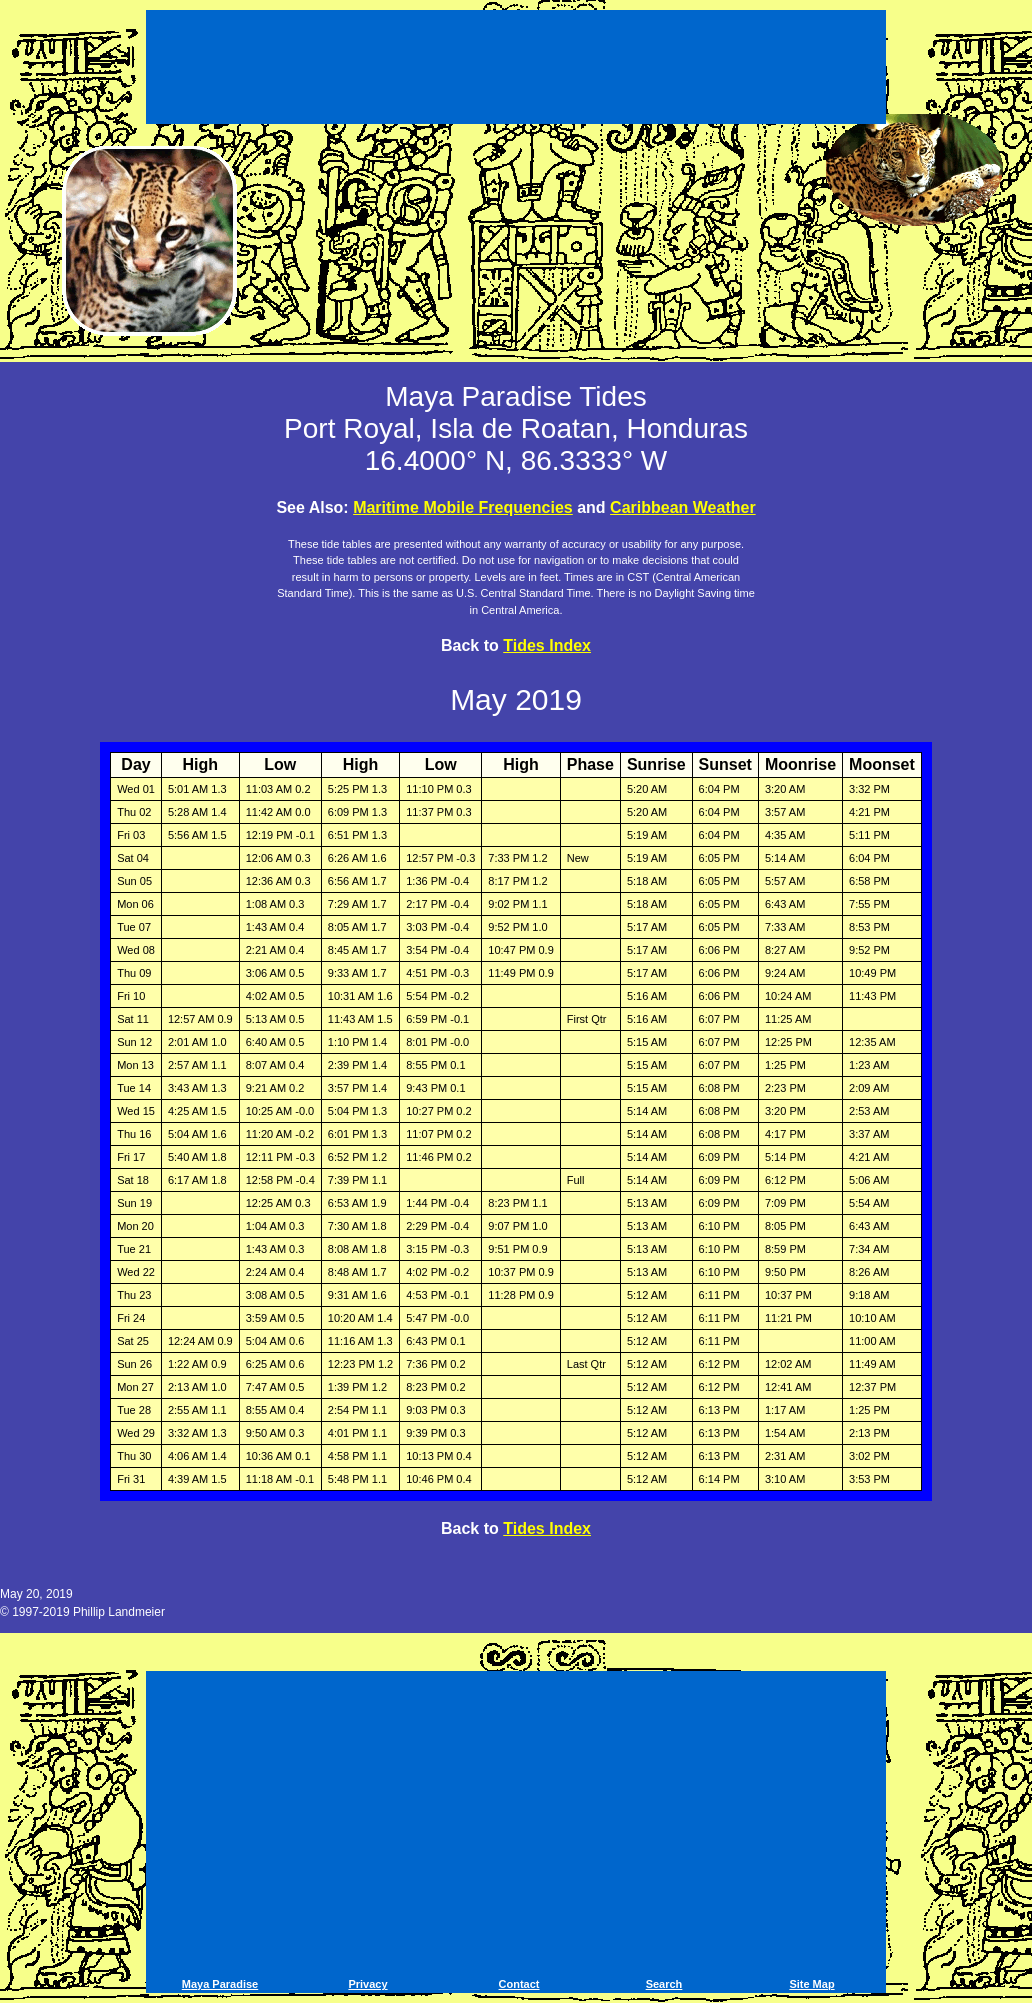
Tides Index (547, 645)
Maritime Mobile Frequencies (463, 507)
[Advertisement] (516, 70)
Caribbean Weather (683, 507)
